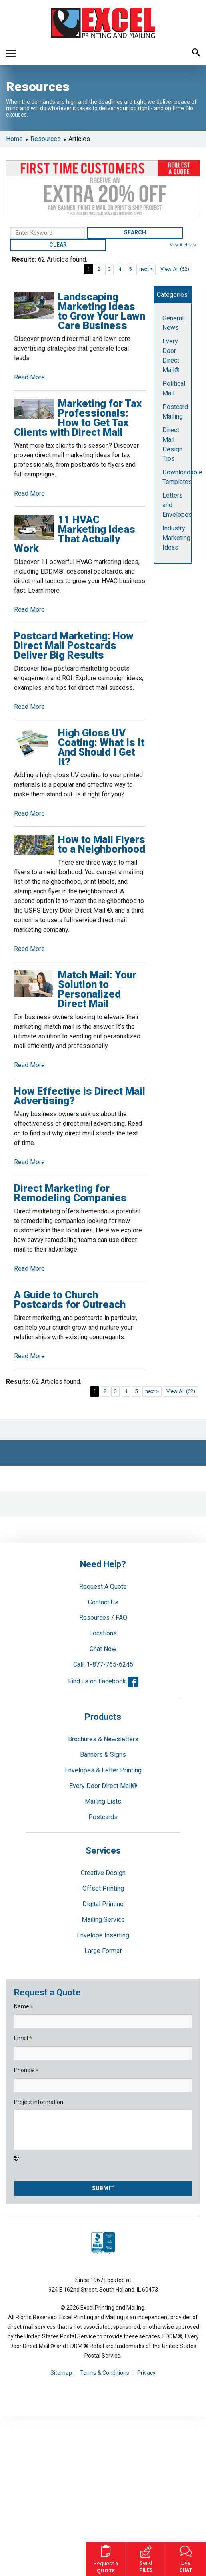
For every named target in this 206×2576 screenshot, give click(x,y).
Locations (103, 1633)
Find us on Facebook (103, 1681)
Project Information (38, 2102)
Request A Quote (103, 1586)
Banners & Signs (103, 1754)
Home (14, 139)
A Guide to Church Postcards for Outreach (70, 1299)
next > (146, 269)
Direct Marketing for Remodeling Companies (70, 1193)
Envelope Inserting (103, 1935)
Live (186, 2558)
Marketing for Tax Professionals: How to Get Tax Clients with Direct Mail (78, 417)
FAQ (121, 1617)
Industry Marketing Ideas (176, 537)
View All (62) (174, 269)
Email (23, 2038)
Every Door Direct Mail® (103, 1786)
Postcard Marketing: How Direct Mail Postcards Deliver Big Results (74, 645)
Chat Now (103, 1649)
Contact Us (103, 1602)
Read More (29, 377)
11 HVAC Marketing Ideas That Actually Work (74, 534)
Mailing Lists (103, 1801)
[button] (11, 53)
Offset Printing (103, 1888)
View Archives (183, 245)
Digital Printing (103, 1904)
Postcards (103, 1817)
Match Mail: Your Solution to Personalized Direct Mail (97, 989)
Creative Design (103, 1873)
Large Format (103, 1951)
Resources (45, 139)
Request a (106, 2558)
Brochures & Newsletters (103, 1739)
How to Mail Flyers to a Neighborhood (101, 844)
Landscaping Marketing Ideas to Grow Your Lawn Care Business (101, 311)
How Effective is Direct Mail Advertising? (79, 1096)
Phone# (26, 2070)
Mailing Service (103, 1919)
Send (146, 2558)
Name (23, 2007)
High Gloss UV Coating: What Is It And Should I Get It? (101, 747)
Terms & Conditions (104, 2373)
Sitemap (61, 2373)
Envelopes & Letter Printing (103, 1770)
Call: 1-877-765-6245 (103, 1664)
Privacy (146, 2373)
